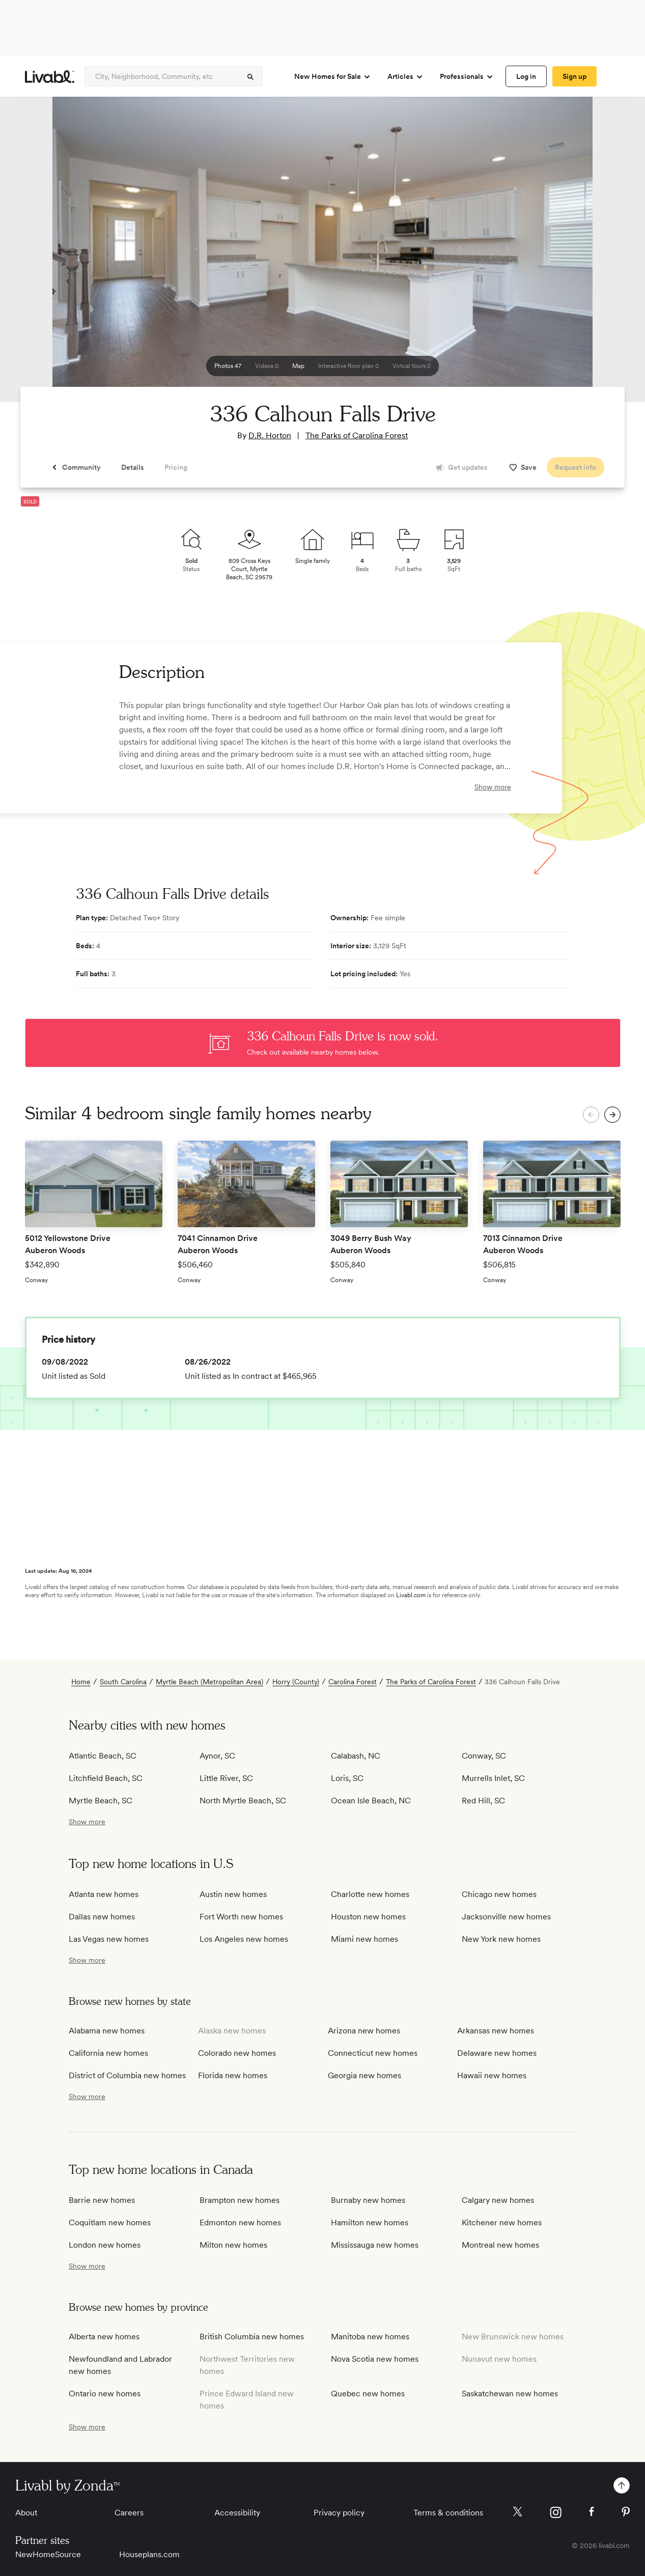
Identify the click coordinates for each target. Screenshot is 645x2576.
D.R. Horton (269, 435)
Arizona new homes (364, 2030)
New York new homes (501, 1939)
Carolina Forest (352, 1682)
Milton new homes (233, 2245)
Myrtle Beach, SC (100, 1800)
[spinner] (250, 77)
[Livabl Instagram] (556, 2512)
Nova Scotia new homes (374, 2359)
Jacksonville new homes (506, 1916)
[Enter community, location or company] (174, 76)
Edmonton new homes (240, 2222)
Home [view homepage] (81, 1682)
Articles (405, 76)
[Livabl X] (517, 2511)
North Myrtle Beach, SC (243, 1800)
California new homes (108, 2053)
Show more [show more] (492, 787)
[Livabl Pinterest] (626, 2512)
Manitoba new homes (370, 2336)
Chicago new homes (499, 1894)
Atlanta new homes (103, 1894)
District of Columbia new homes (127, 2075)
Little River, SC (226, 1778)
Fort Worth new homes (241, 1916)
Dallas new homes (102, 1916)
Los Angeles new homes (244, 1939)
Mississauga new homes (374, 2245)
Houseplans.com (149, 2554)
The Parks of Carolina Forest (356, 435)
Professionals (467, 76)
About (26, 2512)
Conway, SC (484, 1756)
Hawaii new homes (491, 2075)
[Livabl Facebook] (591, 2511)
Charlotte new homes (370, 1894)
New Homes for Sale (332, 76)
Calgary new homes (498, 2200)
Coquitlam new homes (110, 2222)
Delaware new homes (497, 2053)
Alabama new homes (107, 2030)
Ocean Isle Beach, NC (371, 1800)
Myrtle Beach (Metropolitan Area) (209, 1682)
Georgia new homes (364, 2075)
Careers (129, 2512)
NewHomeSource (48, 2554)
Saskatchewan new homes (510, 2393)
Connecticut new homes (372, 2053)
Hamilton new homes (369, 2222)
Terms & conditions (448, 2512)
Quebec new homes (368, 2393)
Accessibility (237, 2512)
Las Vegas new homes (109, 1939)
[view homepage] (49, 76)
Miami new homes (364, 1939)
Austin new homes (233, 1894)
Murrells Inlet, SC (493, 1778)
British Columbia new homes (252, 2336)
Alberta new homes (104, 2336)
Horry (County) (295, 1682)
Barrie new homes (102, 2200)
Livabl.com (411, 1595)
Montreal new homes (500, 2245)
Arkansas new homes (495, 2030)
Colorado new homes (237, 2053)
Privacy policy (339, 2512)
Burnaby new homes (368, 2200)
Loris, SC (347, 1778)
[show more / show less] (87, 1821)
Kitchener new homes (502, 2222)
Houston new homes (368, 1916)
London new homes (105, 2245)
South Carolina (123, 1682)
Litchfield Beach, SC (106, 1778)
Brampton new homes (239, 2200)
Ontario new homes (105, 2393)
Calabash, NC (355, 1756)
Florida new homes (232, 2075)
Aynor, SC (217, 1756)
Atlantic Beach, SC (102, 1756)
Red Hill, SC (483, 1800)
